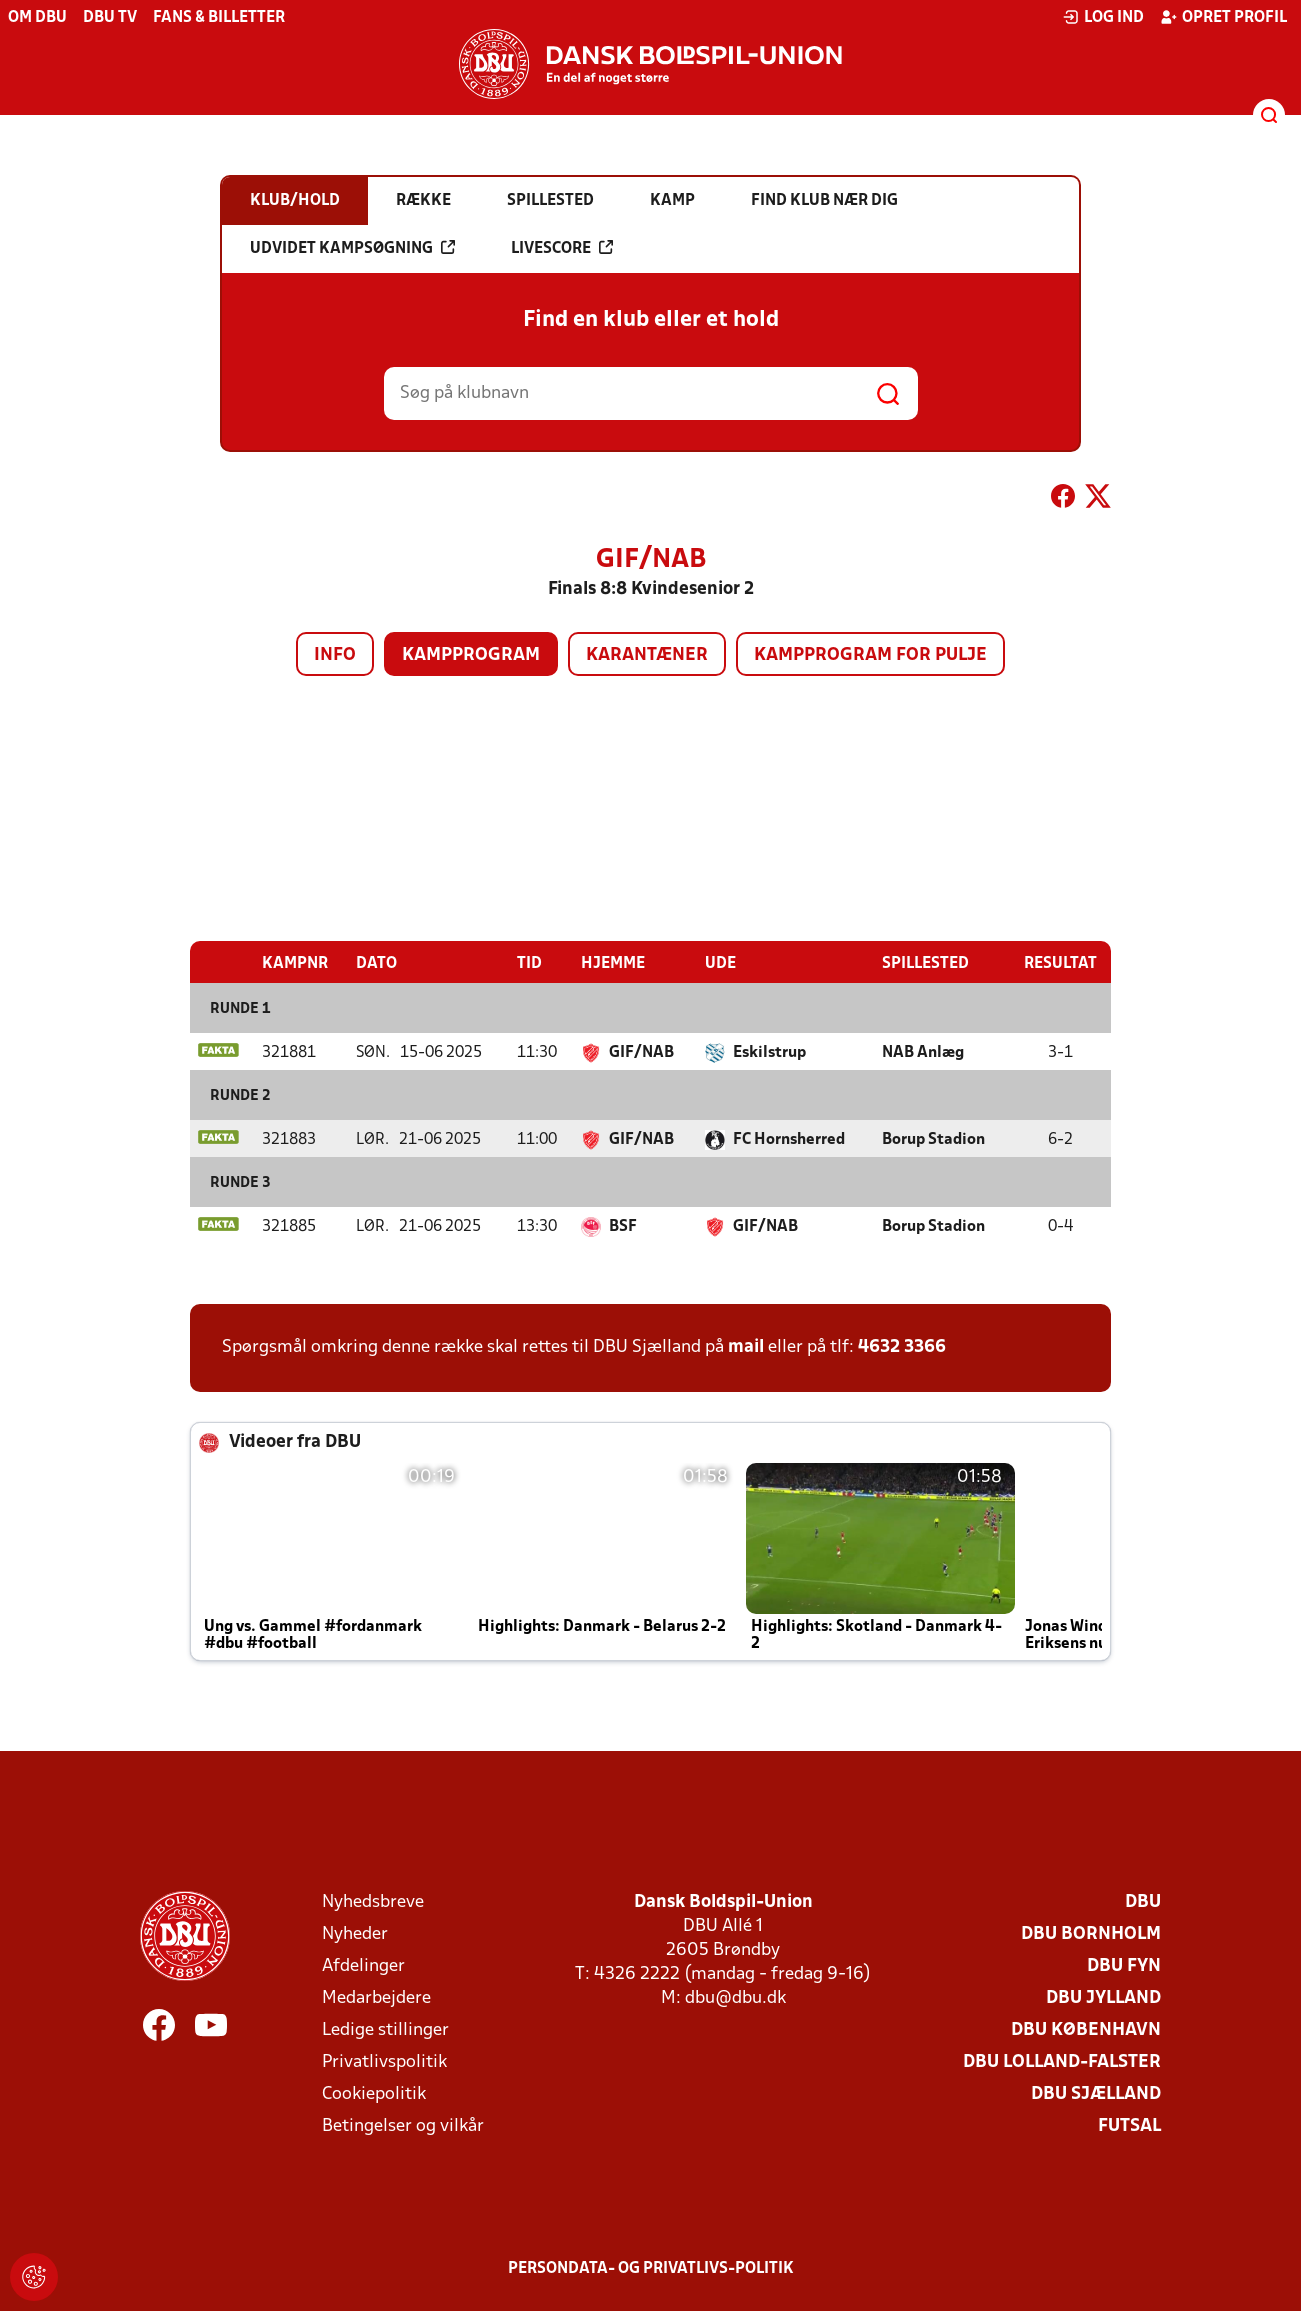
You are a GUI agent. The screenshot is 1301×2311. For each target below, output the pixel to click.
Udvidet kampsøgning (352, 248)
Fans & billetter (219, 18)
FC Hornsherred (789, 1139)
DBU (1143, 1901)
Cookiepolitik (374, 2093)
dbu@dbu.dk (735, 1997)
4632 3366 (902, 1346)
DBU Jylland (1103, 1997)
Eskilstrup (769, 1052)
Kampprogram (471, 655)
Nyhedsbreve (373, 1901)
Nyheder (355, 1933)
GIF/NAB (641, 1052)
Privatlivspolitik (384, 2061)
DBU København (1086, 2029)
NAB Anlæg (923, 1052)
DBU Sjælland (1096, 2093)
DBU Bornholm (1091, 1933)
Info (335, 655)
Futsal (1129, 2125)
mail (746, 1346)
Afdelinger (363, 1965)
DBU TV (110, 18)
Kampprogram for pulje (870, 655)
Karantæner (647, 655)
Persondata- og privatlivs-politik (651, 2268)
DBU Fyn (1124, 1965)
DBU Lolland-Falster (1062, 2061)
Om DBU (37, 18)
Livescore (562, 248)
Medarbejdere (376, 1997)
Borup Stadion (933, 1139)
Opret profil (1223, 17)
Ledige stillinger (385, 2029)
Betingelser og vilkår (403, 2125)
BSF (623, 1226)
